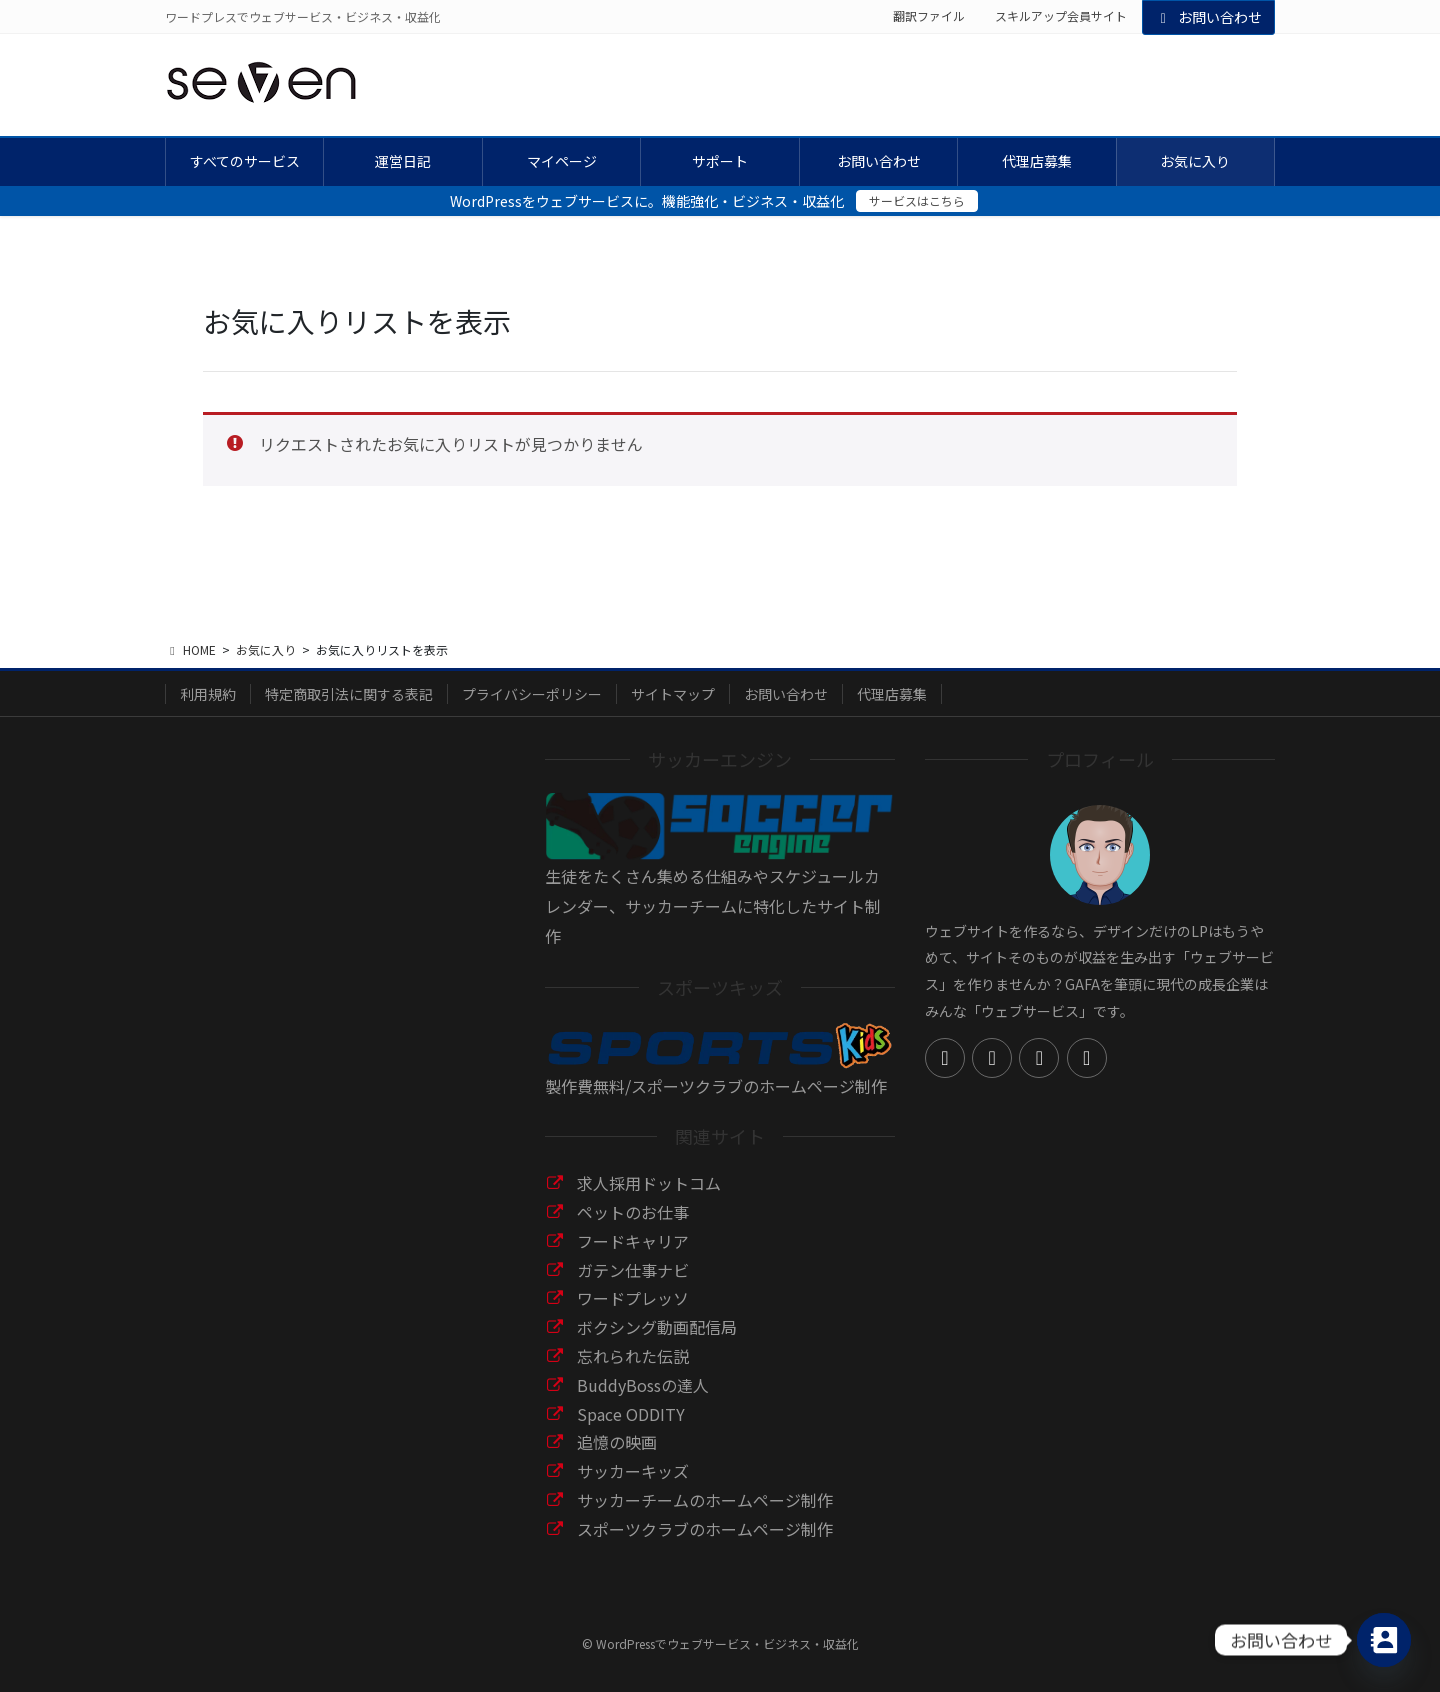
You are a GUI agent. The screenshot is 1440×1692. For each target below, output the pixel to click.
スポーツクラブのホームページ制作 (705, 1529)
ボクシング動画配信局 (657, 1327)
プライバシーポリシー (532, 694)
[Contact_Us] (1384, 1640)
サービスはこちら (917, 200)
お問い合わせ (1209, 17)
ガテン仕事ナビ (633, 1270)
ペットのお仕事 (633, 1212)
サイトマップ (673, 694)
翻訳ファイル (929, 16)
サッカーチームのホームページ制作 (705, 1500)
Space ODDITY (631, 1414)
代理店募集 (892, 694)
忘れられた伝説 (633, 1356)
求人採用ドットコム (649, 1183)
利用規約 (208, 694)
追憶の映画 (617, 1442)
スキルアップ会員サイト (1061, 16)
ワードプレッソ (633, 1298)
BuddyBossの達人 (643, 1385)
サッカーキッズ (633, 1471)
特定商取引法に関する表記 (349, 694)
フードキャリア (633, 1241)
